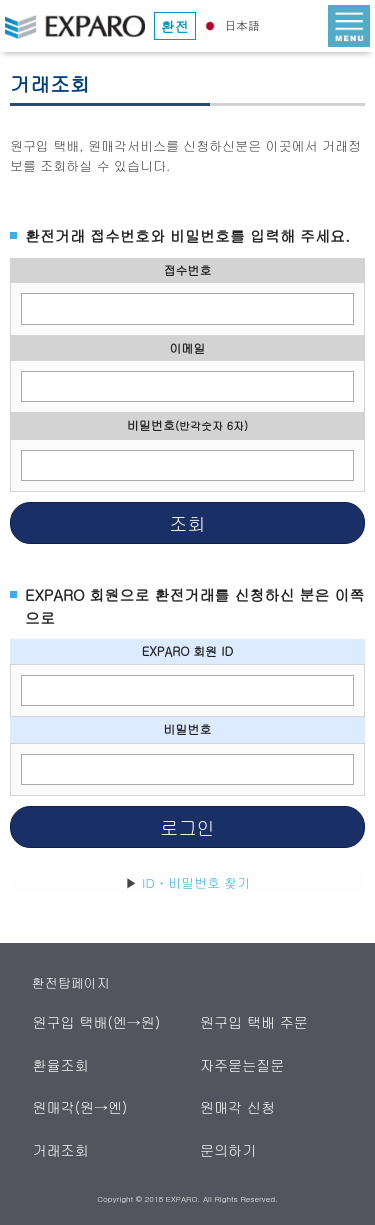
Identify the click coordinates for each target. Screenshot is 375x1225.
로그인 (187, 827)
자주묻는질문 (243, 1065)
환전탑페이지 (71, 982)
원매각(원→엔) (80, 1107)
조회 (187, 523)
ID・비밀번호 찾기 (196, 882)
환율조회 (61, 1065)
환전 (175, 26)
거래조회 (61, 1150)
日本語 (230, 24)
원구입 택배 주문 (255, 1022)
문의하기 (229, 1150)
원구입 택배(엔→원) (97, 1022)
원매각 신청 (238, 1107)
